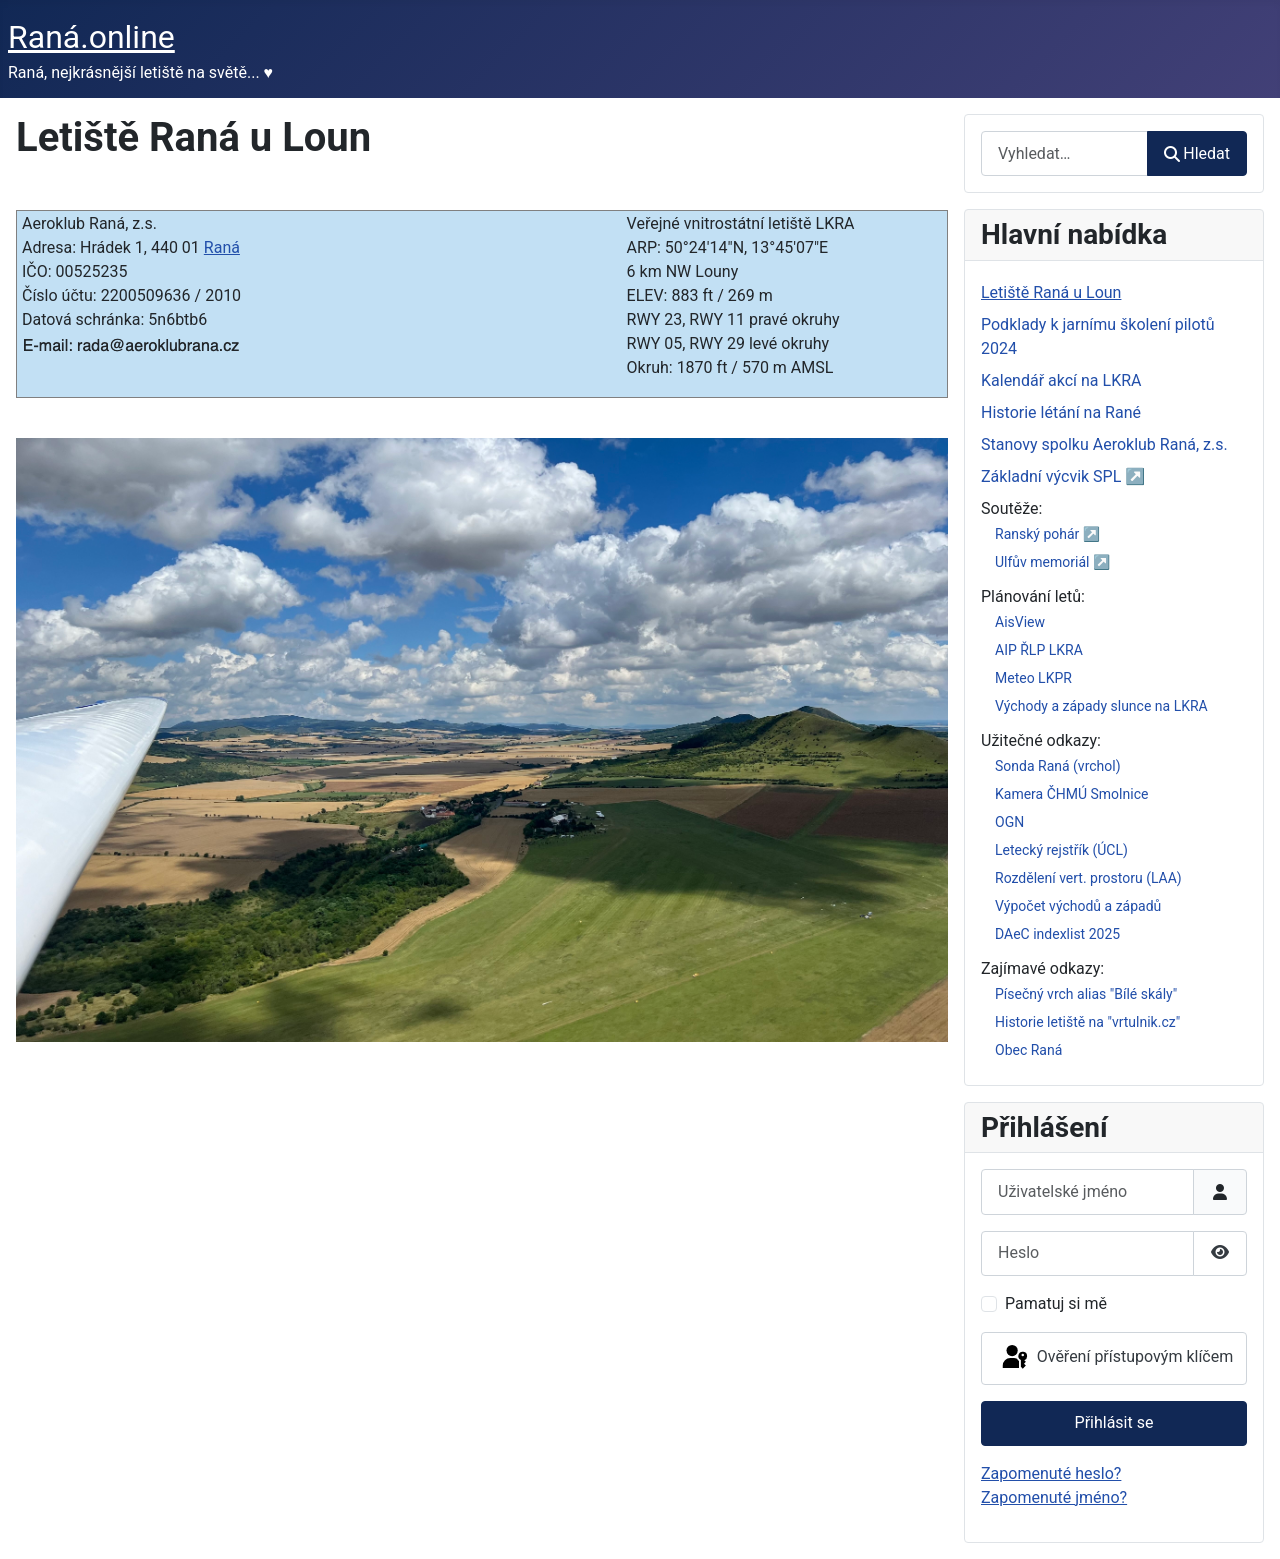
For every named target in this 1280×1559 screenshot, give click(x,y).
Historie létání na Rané (1061, 412)
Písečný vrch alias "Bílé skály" (1086, 994)
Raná (222, 247)
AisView (1020, 622)
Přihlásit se (1114, 1422)
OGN (1009, 822)
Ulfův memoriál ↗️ (1052, 562)
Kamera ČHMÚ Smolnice (1071, 794)
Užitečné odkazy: (1041, 740)
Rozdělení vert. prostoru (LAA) (1088, 878)
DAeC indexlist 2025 (1057, 934)
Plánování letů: (1033, 596)
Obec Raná (1028, 1050)
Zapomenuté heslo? (1051, 1473)
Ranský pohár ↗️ (1047, 534)
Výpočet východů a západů (1078, 906)
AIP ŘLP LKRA (1039, 650)
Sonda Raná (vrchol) (1058, 766)
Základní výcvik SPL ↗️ (1063, 476)
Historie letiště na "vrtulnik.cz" (1087, 1022)
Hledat (1197, 153)
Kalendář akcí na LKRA (1061, 380)
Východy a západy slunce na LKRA (1101, 706)
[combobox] (1064, 153)
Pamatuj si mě (1056, 1303)
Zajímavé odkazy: (1042, 968)
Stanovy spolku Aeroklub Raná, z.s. (1104, 444)
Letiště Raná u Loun (1051, 292)
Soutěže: (1011, 508)
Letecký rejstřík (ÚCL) (1061, 850)
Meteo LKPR (1033, 678)
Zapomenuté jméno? (1054, 1497)
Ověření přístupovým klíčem (1116, 1358)
